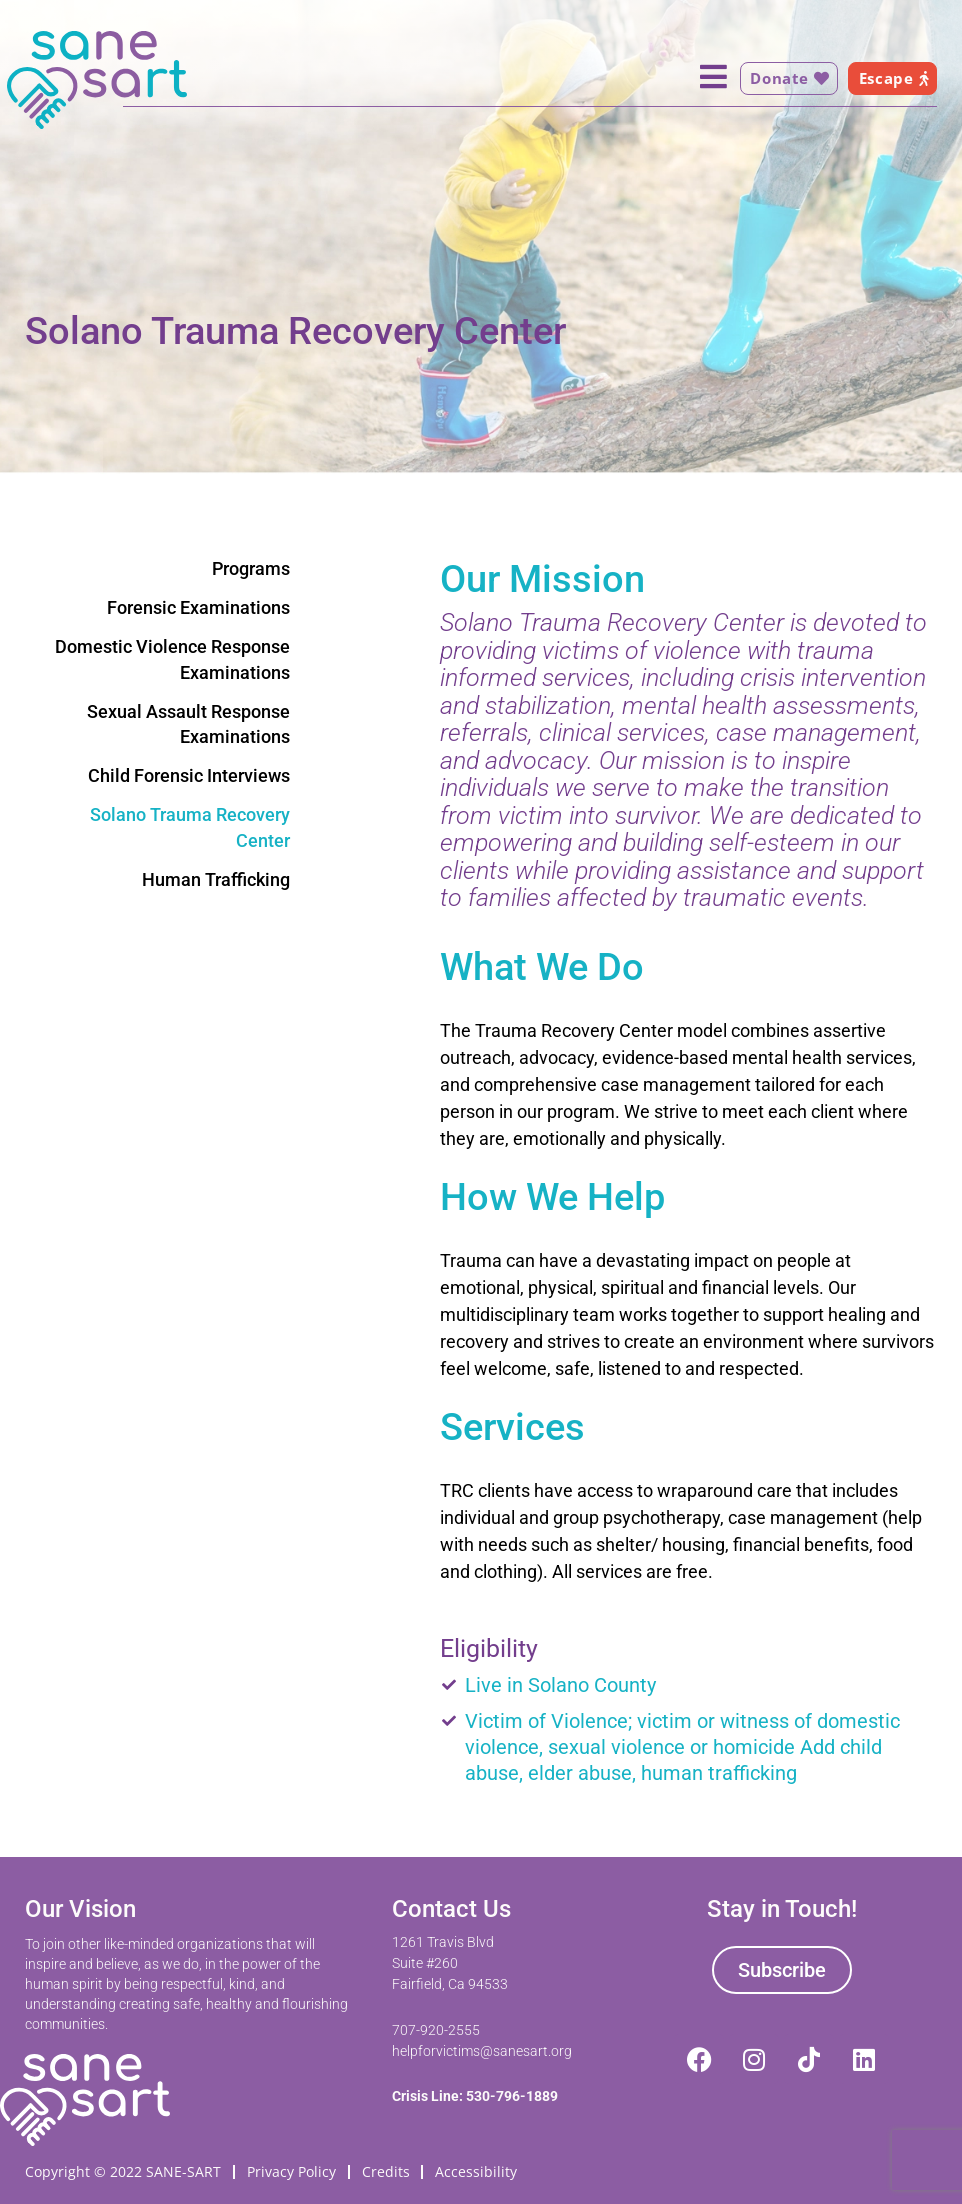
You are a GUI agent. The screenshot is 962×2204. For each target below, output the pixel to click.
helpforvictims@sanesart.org (482, 2050)
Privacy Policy (291, 2170)
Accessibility (477, 2170)
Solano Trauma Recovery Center (190, 827)
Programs (251, 568)
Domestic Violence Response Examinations (172, 659)
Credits (386, 2170)
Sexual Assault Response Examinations (188, 724)
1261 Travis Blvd (443, 1941)
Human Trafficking (216, 879)
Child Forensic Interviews (189, 775)
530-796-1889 (512, 2095)
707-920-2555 (436, 2029)
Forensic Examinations (198, 607)
